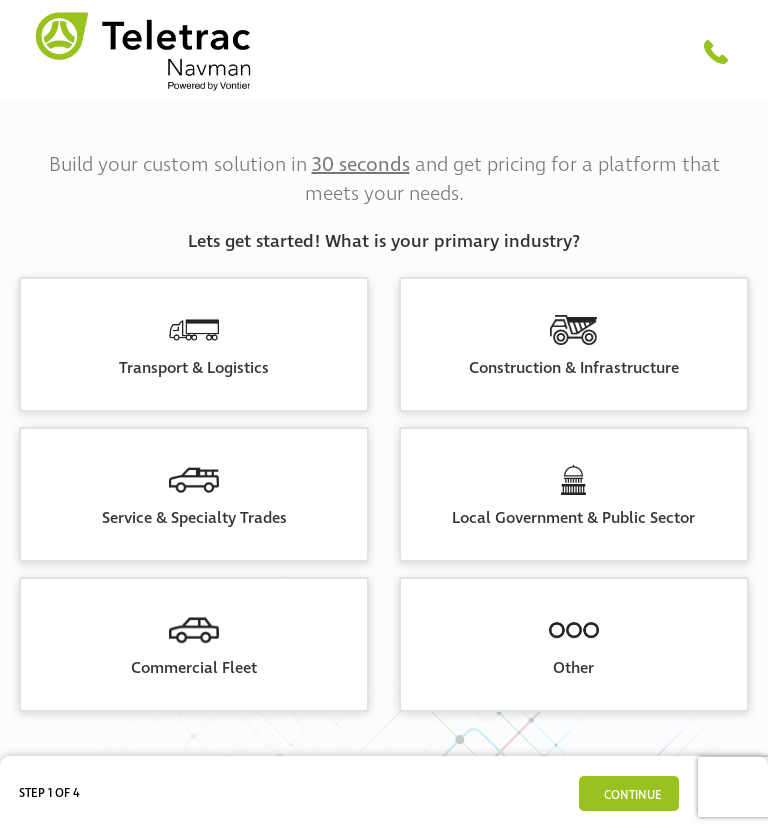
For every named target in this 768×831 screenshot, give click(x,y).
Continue (633, 795)
